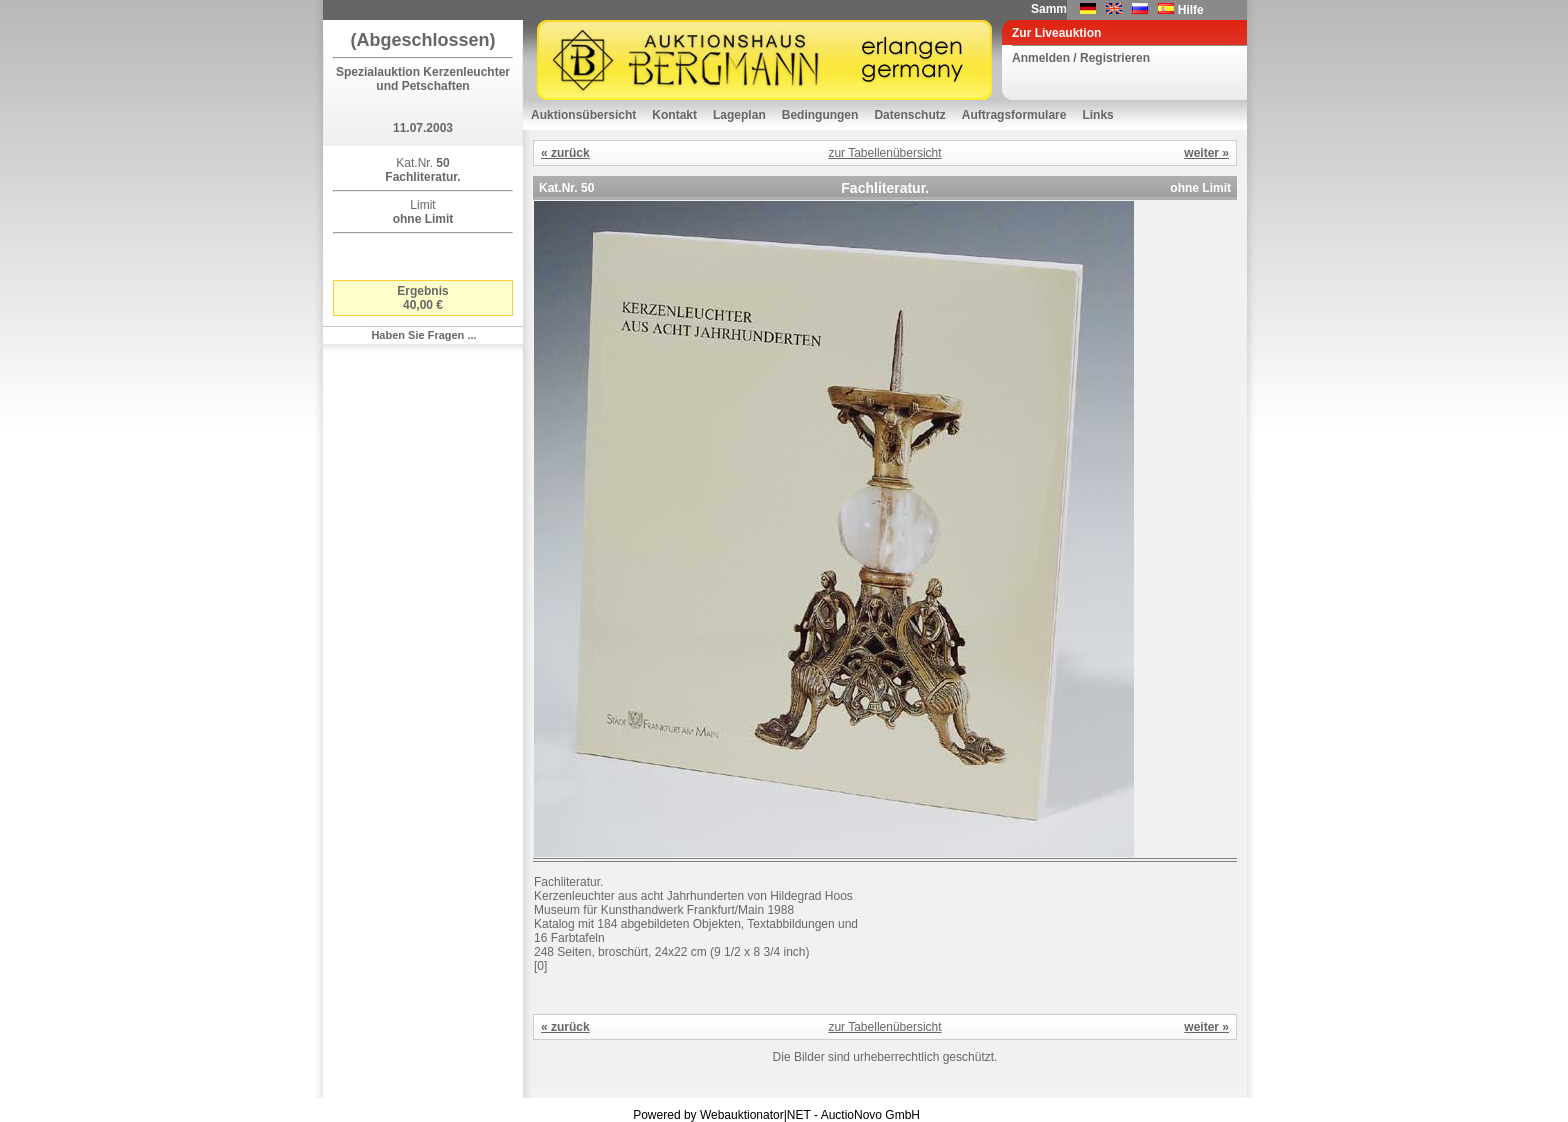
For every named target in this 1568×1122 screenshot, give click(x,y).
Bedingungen (820, 115)
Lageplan (739, 115)
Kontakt (674, 115)
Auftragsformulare (1014, 115)
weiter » (1206, 153)
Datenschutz (909, 115)
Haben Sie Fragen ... (423, 335)
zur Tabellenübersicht (884, 153)
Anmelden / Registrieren (1081, 58)
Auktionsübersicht (583, 115)
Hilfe (1191, 10)
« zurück (565, 153)
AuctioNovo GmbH (870, 1115)
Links (1097, 115)
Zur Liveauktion (1056, 33)
